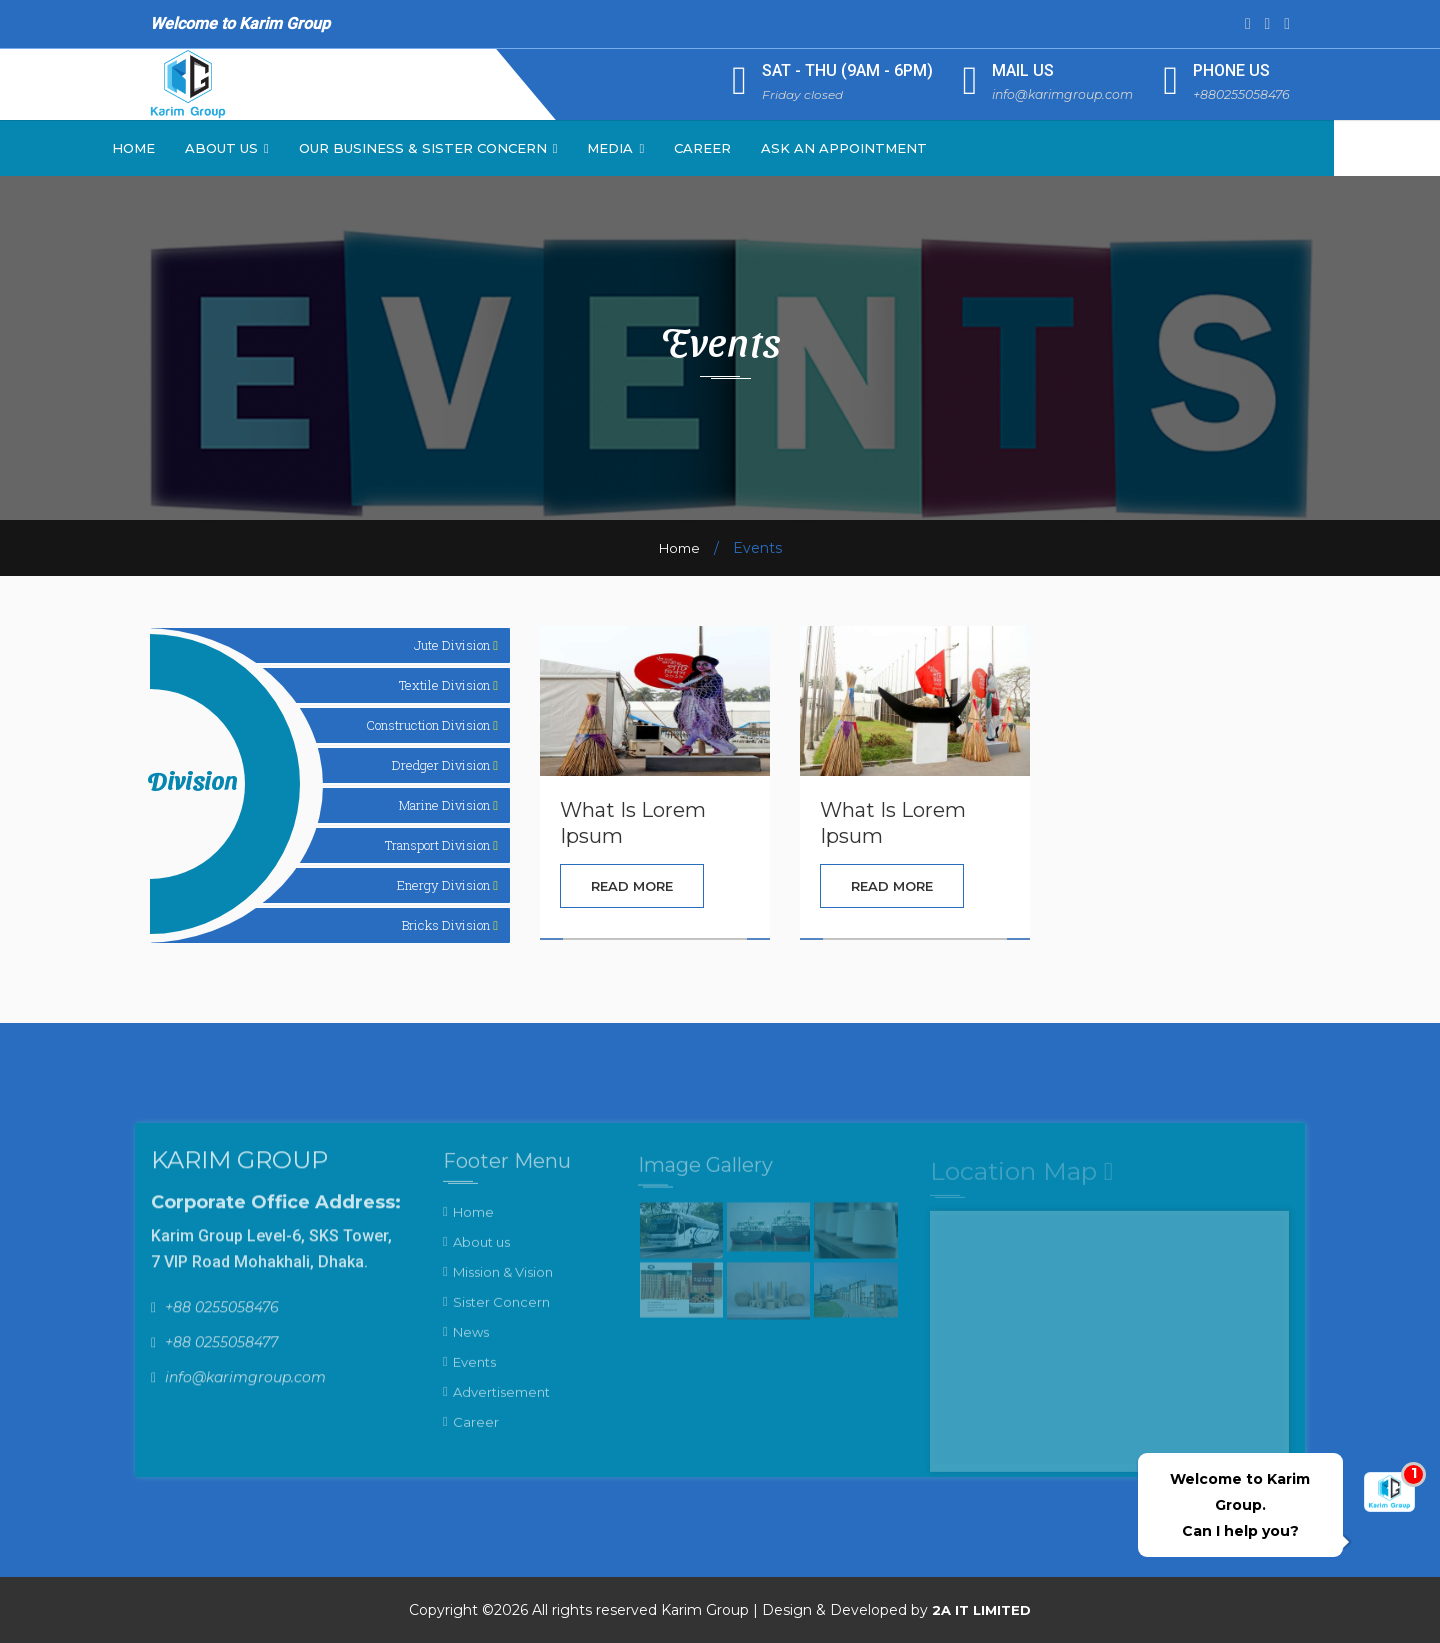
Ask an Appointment (897, 148)
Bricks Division (450, 925)
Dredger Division (445, 765)
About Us (280, 148)
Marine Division (448, 805)
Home (186, 148)
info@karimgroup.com (1054, 94)
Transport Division (441, 845)
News (471, 1344)
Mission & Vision (503, 1284)
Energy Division (447, 885)
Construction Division (432, 725)
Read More (632, 886)
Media (669, 148)
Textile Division (448, 685)
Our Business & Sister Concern (481, 148)
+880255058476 (1239, 94)
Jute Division (456, 645)
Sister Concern (501, 1314)
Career (755, 148)
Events (474, 1374)
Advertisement (501, 1404)
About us (481, 1254)
